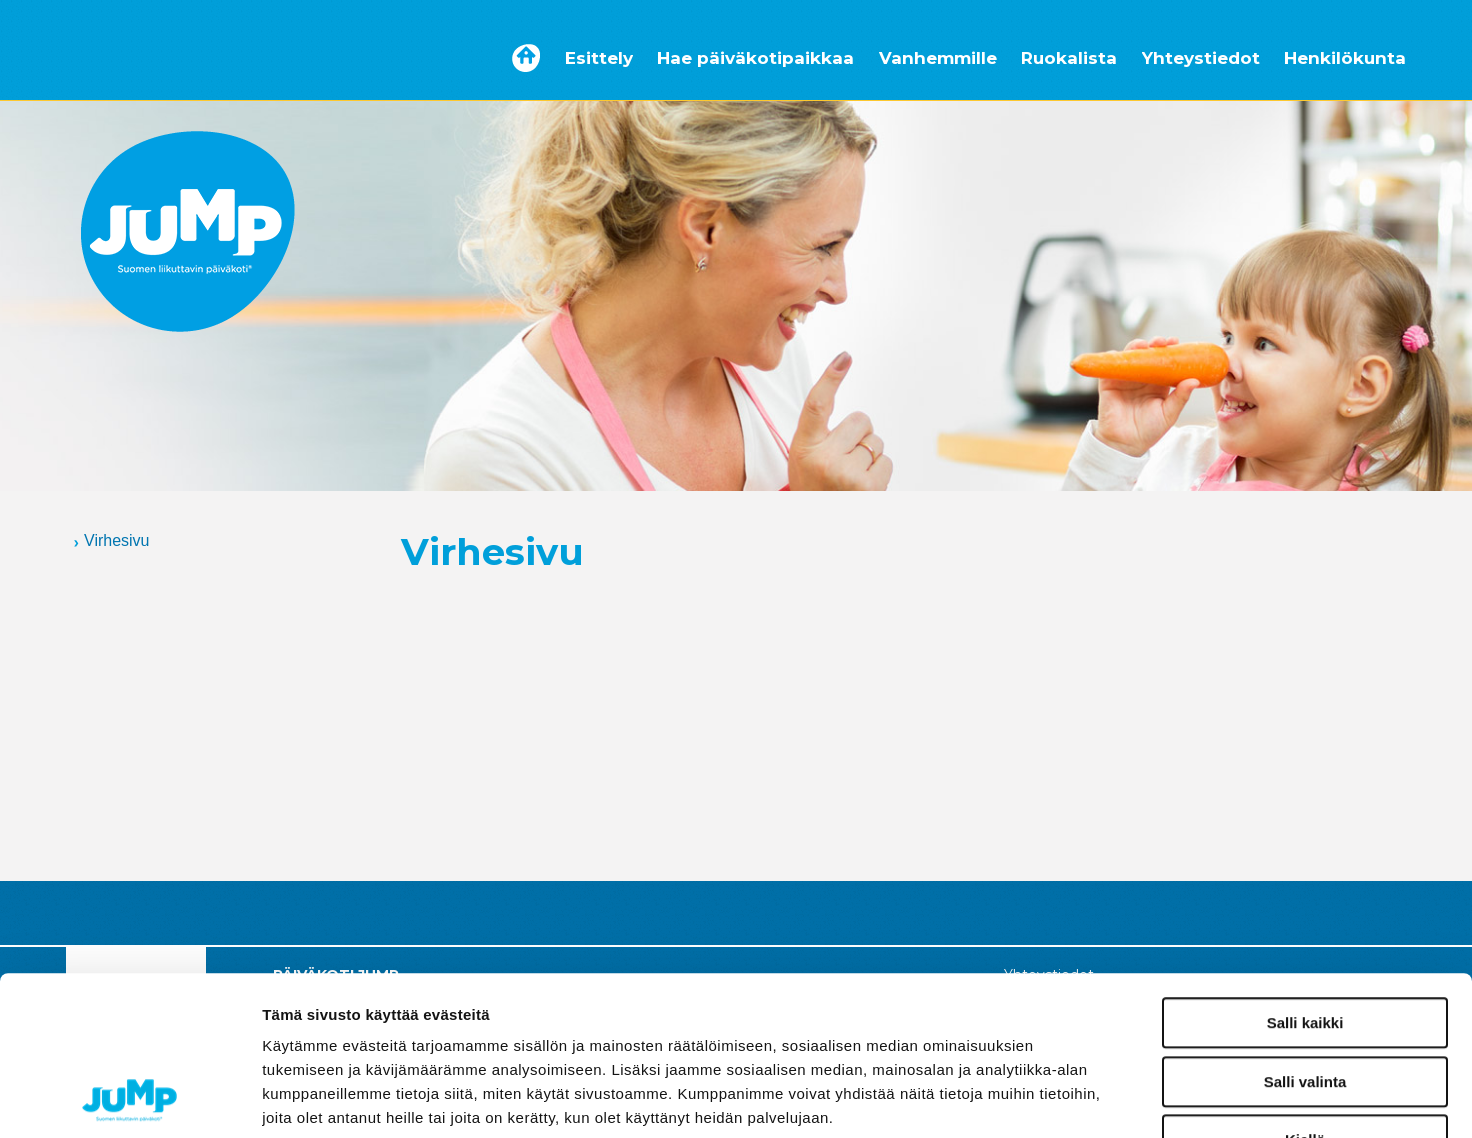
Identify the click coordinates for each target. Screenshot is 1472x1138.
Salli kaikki (1305, 873)
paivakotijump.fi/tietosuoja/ (436, 1016)
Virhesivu (117, 540)
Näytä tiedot (1069, 1099)
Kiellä (1305, 990)
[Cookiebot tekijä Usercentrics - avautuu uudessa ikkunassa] (129, 1099)
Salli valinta (1305, 932)
